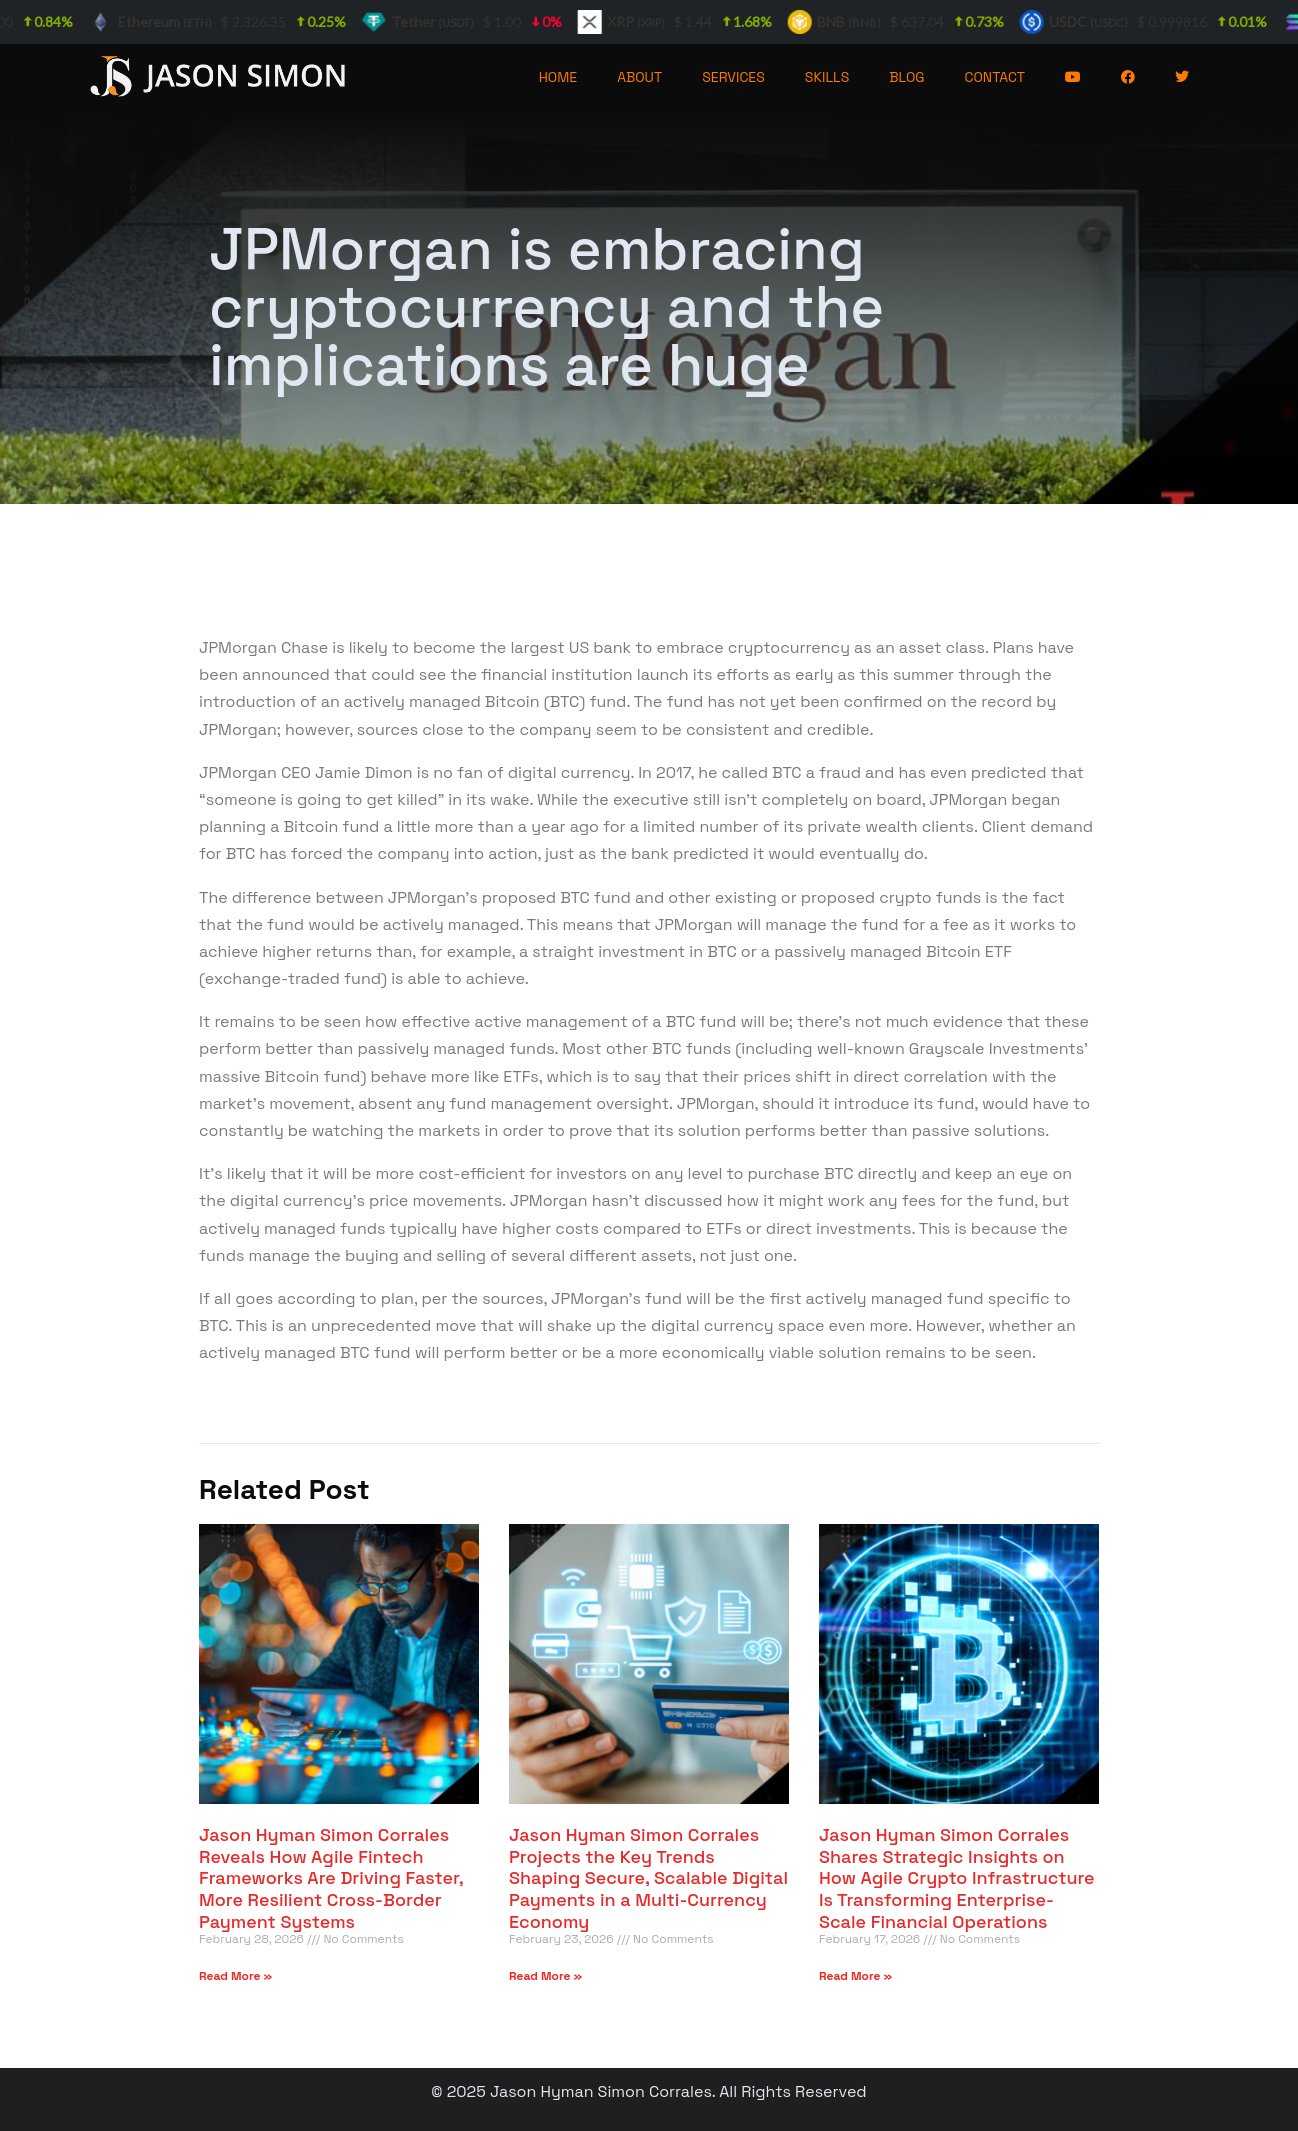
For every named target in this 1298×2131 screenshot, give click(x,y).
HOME (558, 77)
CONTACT (995, 77)
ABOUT (639, 77)
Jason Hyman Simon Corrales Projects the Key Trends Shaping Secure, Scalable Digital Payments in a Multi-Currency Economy (648, 1877)
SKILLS (827, 77)
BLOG (906, 77)
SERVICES (733, 77)
